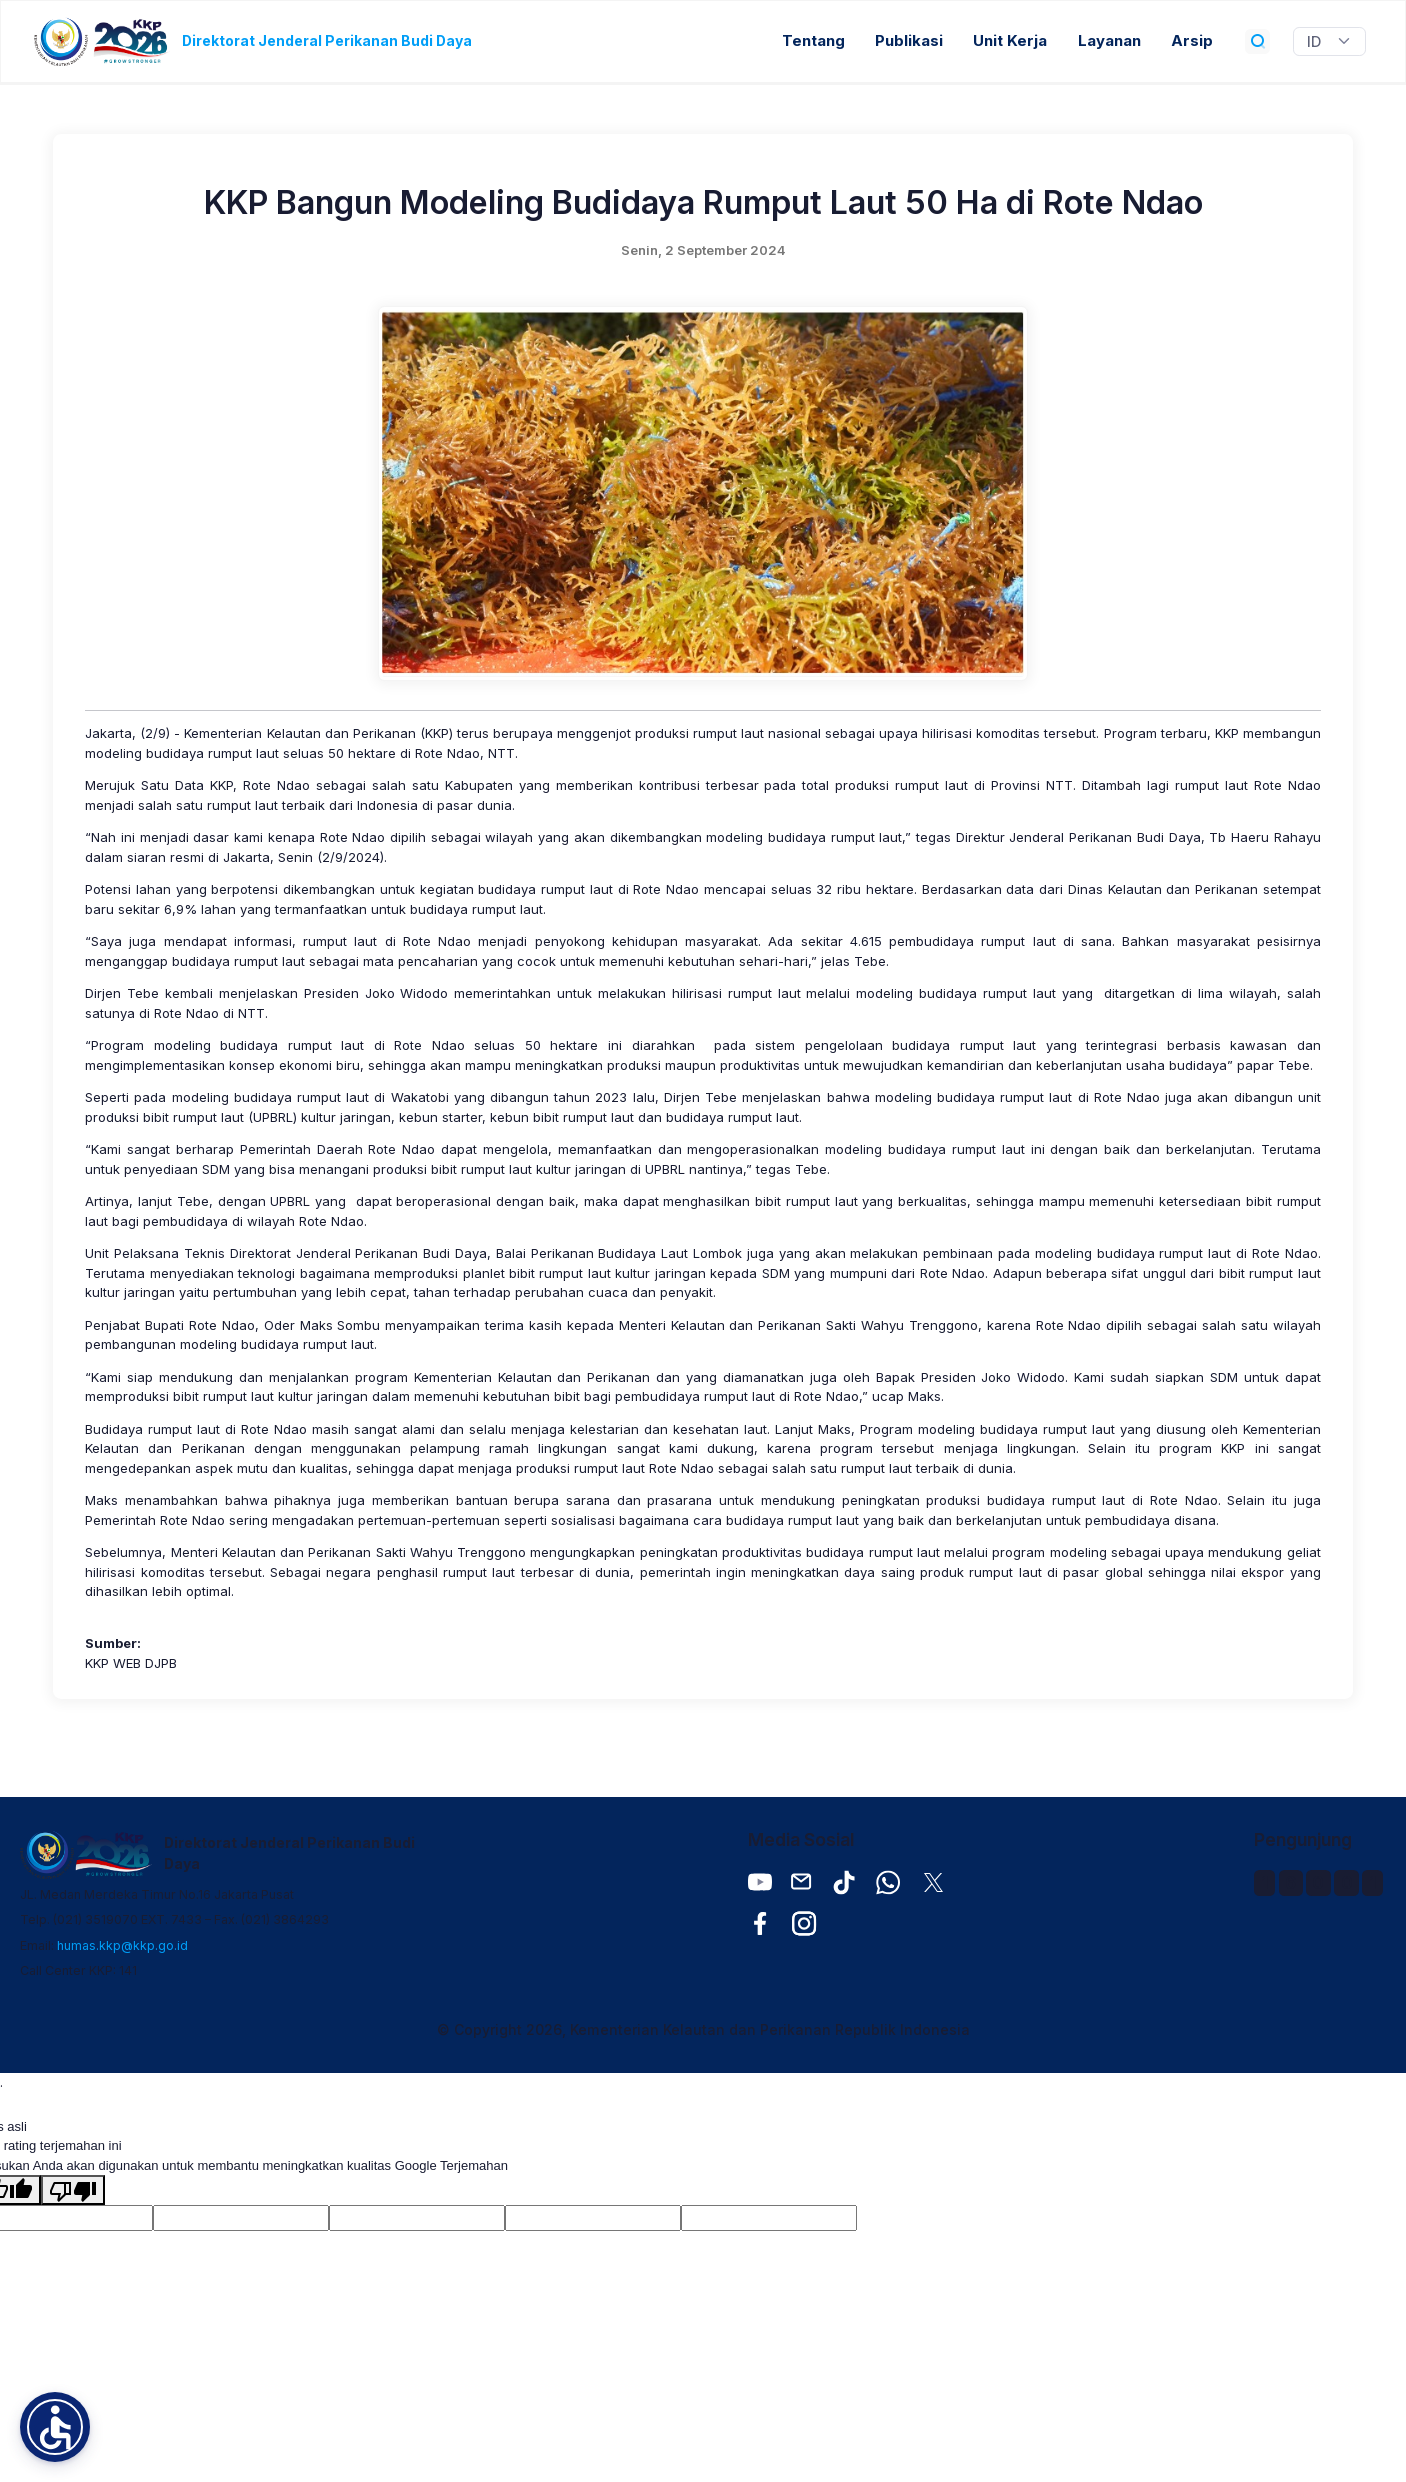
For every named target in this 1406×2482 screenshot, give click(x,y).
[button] (55, 2427)
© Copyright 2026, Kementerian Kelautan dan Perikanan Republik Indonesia (703, 2029)
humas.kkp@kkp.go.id (122, 1945)
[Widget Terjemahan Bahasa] (1329, 42)
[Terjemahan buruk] (73, 2190)
